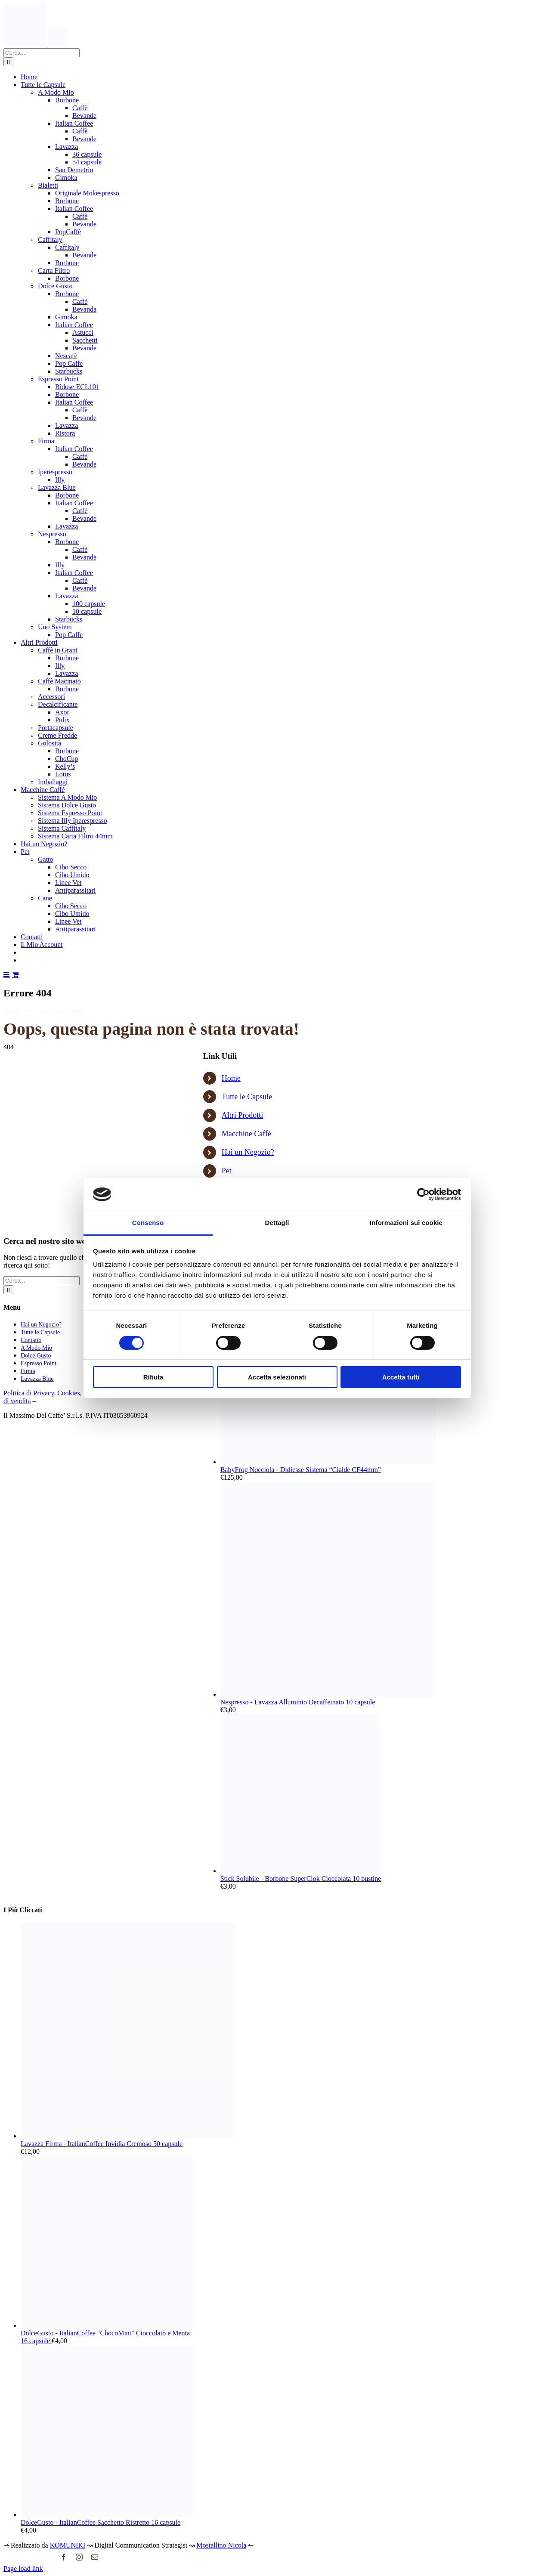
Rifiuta (153, 1377)
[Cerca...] (41, 52)
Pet (227, 1170)
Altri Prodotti (242, 1115)
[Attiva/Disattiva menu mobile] (6, 974)
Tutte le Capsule (247, 1096)
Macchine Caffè (246, 1133)
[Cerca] (8, 61)
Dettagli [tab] (277, 1222)
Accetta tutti (401, 1377)
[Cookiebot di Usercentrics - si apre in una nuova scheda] (423, 1194)
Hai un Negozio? (248, 1152)
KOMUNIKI (68, 2545)
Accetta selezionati (277, 1377)
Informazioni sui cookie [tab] (406, 1222)
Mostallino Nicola (221, 2545)
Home (231, 1078)
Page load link (23, 2568)
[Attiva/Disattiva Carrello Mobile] (15, 974)
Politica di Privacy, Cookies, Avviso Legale (63, 1393)
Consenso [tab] (148, 1222)
